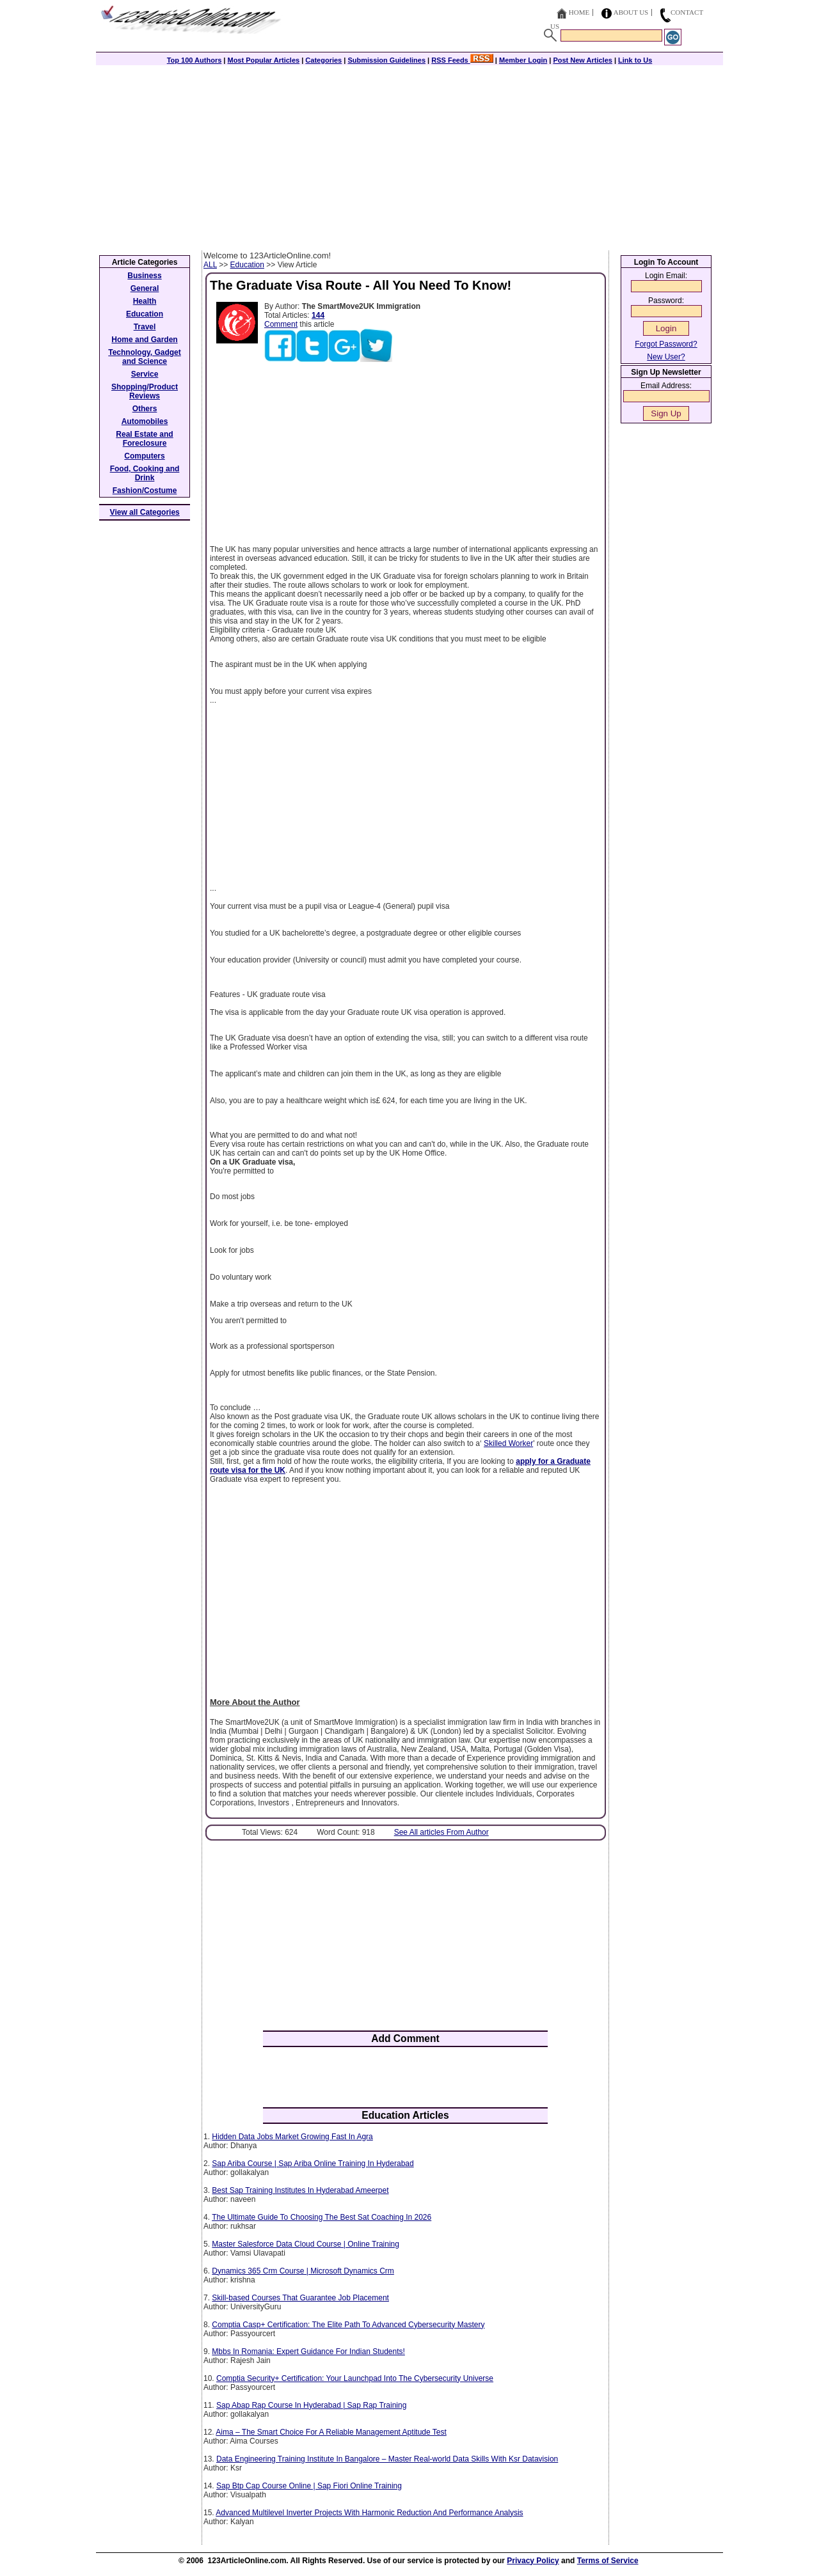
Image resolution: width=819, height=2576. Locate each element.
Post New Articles (582, 60)
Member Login (523, 60)
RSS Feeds (462, 60)
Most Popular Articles (263, 60)
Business (144, 275)
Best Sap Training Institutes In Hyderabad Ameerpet (300, 2190)
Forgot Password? (666, 344)
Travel (145, 326)
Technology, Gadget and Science (144, 357)
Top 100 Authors (194, 60)
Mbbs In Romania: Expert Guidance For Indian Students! (308, 2351)
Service (145, 374)
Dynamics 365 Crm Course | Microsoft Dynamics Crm (303, 2270)
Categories (323, 60)
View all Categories (145, 512)
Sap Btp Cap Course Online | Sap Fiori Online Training (309, 2485)
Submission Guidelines (386, 60)
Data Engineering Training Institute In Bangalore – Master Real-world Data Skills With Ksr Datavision (387, 2458)
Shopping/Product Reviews (144, 391)
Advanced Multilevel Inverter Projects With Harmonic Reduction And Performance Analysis (369, 2512)
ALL (210, 264)
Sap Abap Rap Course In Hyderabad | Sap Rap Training (311, 2405)
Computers (144, 456)
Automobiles (145, 421)
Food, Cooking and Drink (145, 473)
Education (247, 264)
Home (579, 12)
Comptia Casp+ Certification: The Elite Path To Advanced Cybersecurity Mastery (348, 2324)
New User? (666, 356)
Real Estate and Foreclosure (144, 439)
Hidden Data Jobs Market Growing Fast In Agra (292, 2136)
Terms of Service (608, 2560)
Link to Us (635, 60)
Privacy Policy (533, 2560)
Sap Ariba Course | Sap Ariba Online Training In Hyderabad (312, 2163)
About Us (631, 12)
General (145, 288)
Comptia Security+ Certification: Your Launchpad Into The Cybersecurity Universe (354, 2378)
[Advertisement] (409, 154)
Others (144, 408)
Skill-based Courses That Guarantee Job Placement (300, 2297)
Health (145, 301)
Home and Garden (144, 339)
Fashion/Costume (145, 490)
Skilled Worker (508, 1443)
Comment (281, 324)
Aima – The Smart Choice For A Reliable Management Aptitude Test (331, 2432)
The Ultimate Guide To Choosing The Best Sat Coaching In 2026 (321, 2217)
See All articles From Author (441, 1832)
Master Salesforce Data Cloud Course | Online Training (305, 2244)
